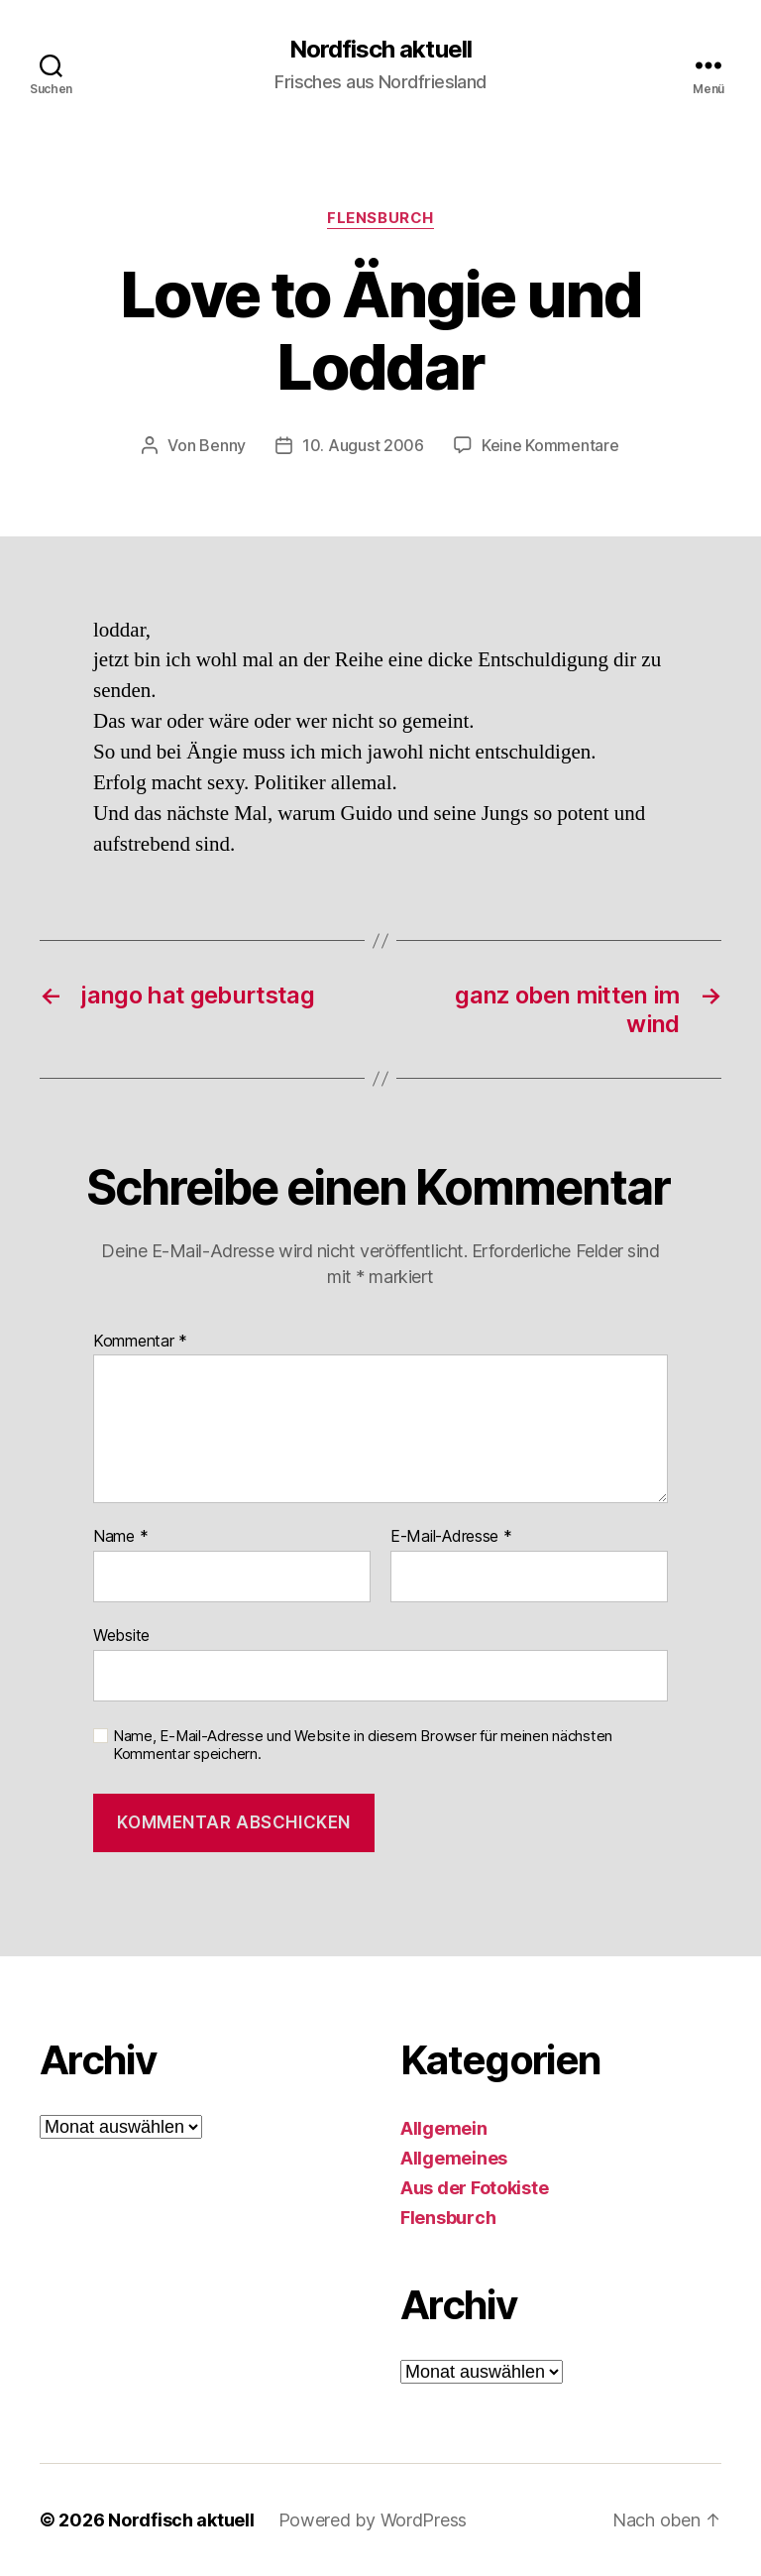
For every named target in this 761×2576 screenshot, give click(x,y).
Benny (222, 445)
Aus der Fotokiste (474, 2187)
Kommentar (140, 1341)
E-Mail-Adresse (451, 1537)
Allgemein (444, 2128)
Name (120, 1537)
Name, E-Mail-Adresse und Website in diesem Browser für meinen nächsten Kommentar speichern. (362, 1745)
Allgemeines (453, 2158)
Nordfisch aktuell (380, 49)
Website (121, 1635)
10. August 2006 (363, 445)
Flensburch (380, 218)
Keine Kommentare (550, 445)
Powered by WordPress (373, 2520)
